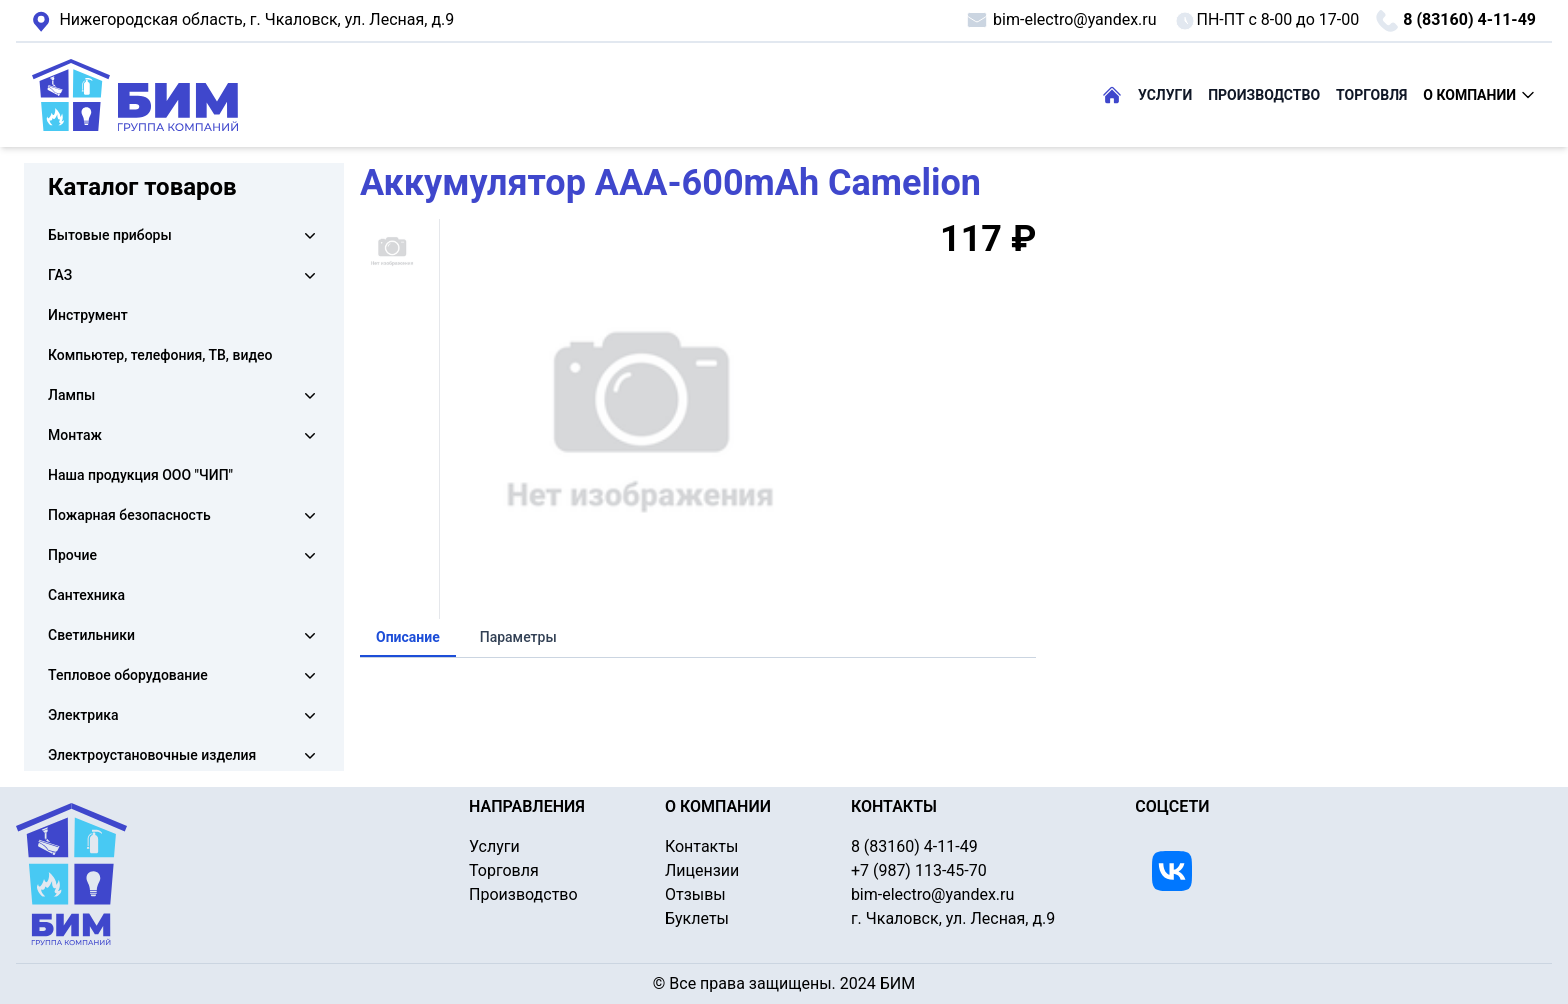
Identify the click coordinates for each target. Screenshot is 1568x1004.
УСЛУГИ (1165, 95)
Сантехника (86, 595)
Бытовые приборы (110, 235)
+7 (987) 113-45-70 (919, 870)
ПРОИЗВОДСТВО (1264, 95)
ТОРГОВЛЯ (1371, 95)
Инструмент (88, 315)
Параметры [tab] (518, 637)
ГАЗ (60, 275)
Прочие (72, 555)
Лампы (71, 395)
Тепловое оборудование (128, 675)
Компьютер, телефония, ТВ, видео (160, 355)
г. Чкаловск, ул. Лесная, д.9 (243, 21)
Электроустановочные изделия (152, 755)
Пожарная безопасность (129, 515)
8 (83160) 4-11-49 (1455, 21)
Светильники (91, 635)
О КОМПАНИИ (1479, 95)
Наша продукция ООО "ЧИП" (140, 475)
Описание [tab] (408, 637)
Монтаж (75, 435)
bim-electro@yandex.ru (1060, 20)
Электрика (83, 715)
